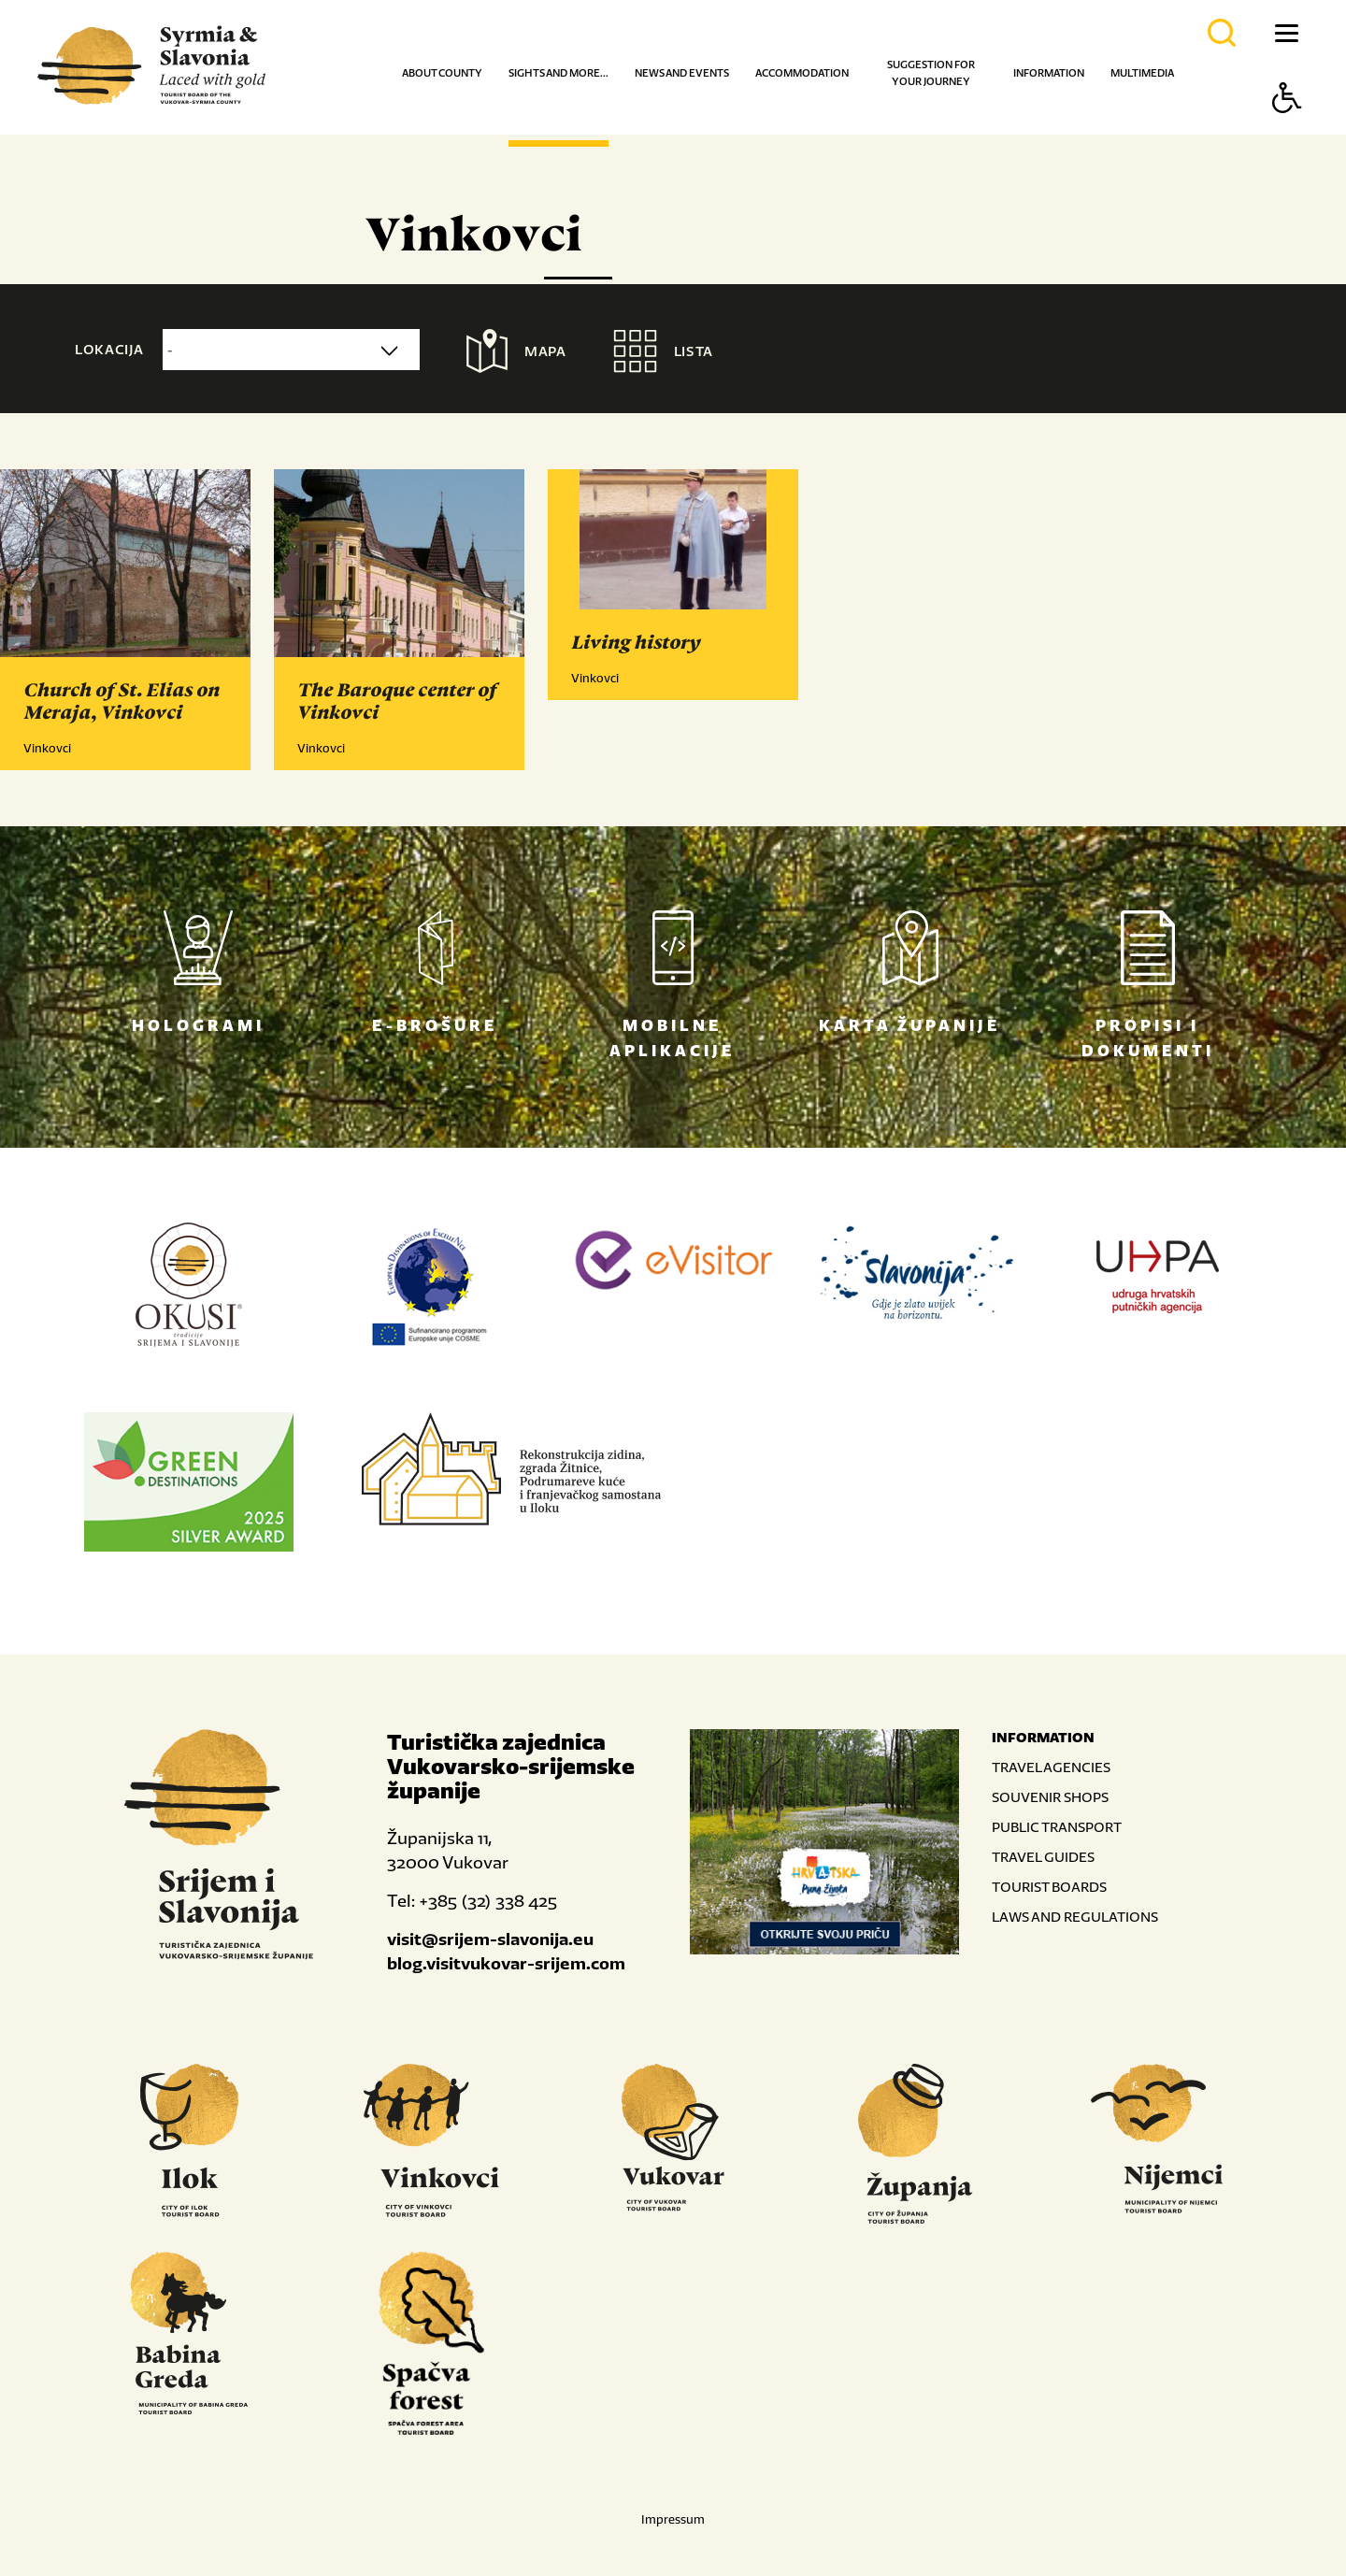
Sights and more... (558, 72)
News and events (682, 72)
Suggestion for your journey (931, 73)
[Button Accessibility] (1287, 130)
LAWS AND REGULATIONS (1075, 1916)
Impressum (673, 2519)
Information (1048, 72)
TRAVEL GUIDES (1043, 1857)
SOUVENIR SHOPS (1050, 1797)
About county (442, 72)
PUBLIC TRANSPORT (1057, 1827)
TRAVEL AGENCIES (1051, 1767)
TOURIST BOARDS (1049, 1887)
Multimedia (1142, 72)
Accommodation (802, 72)
